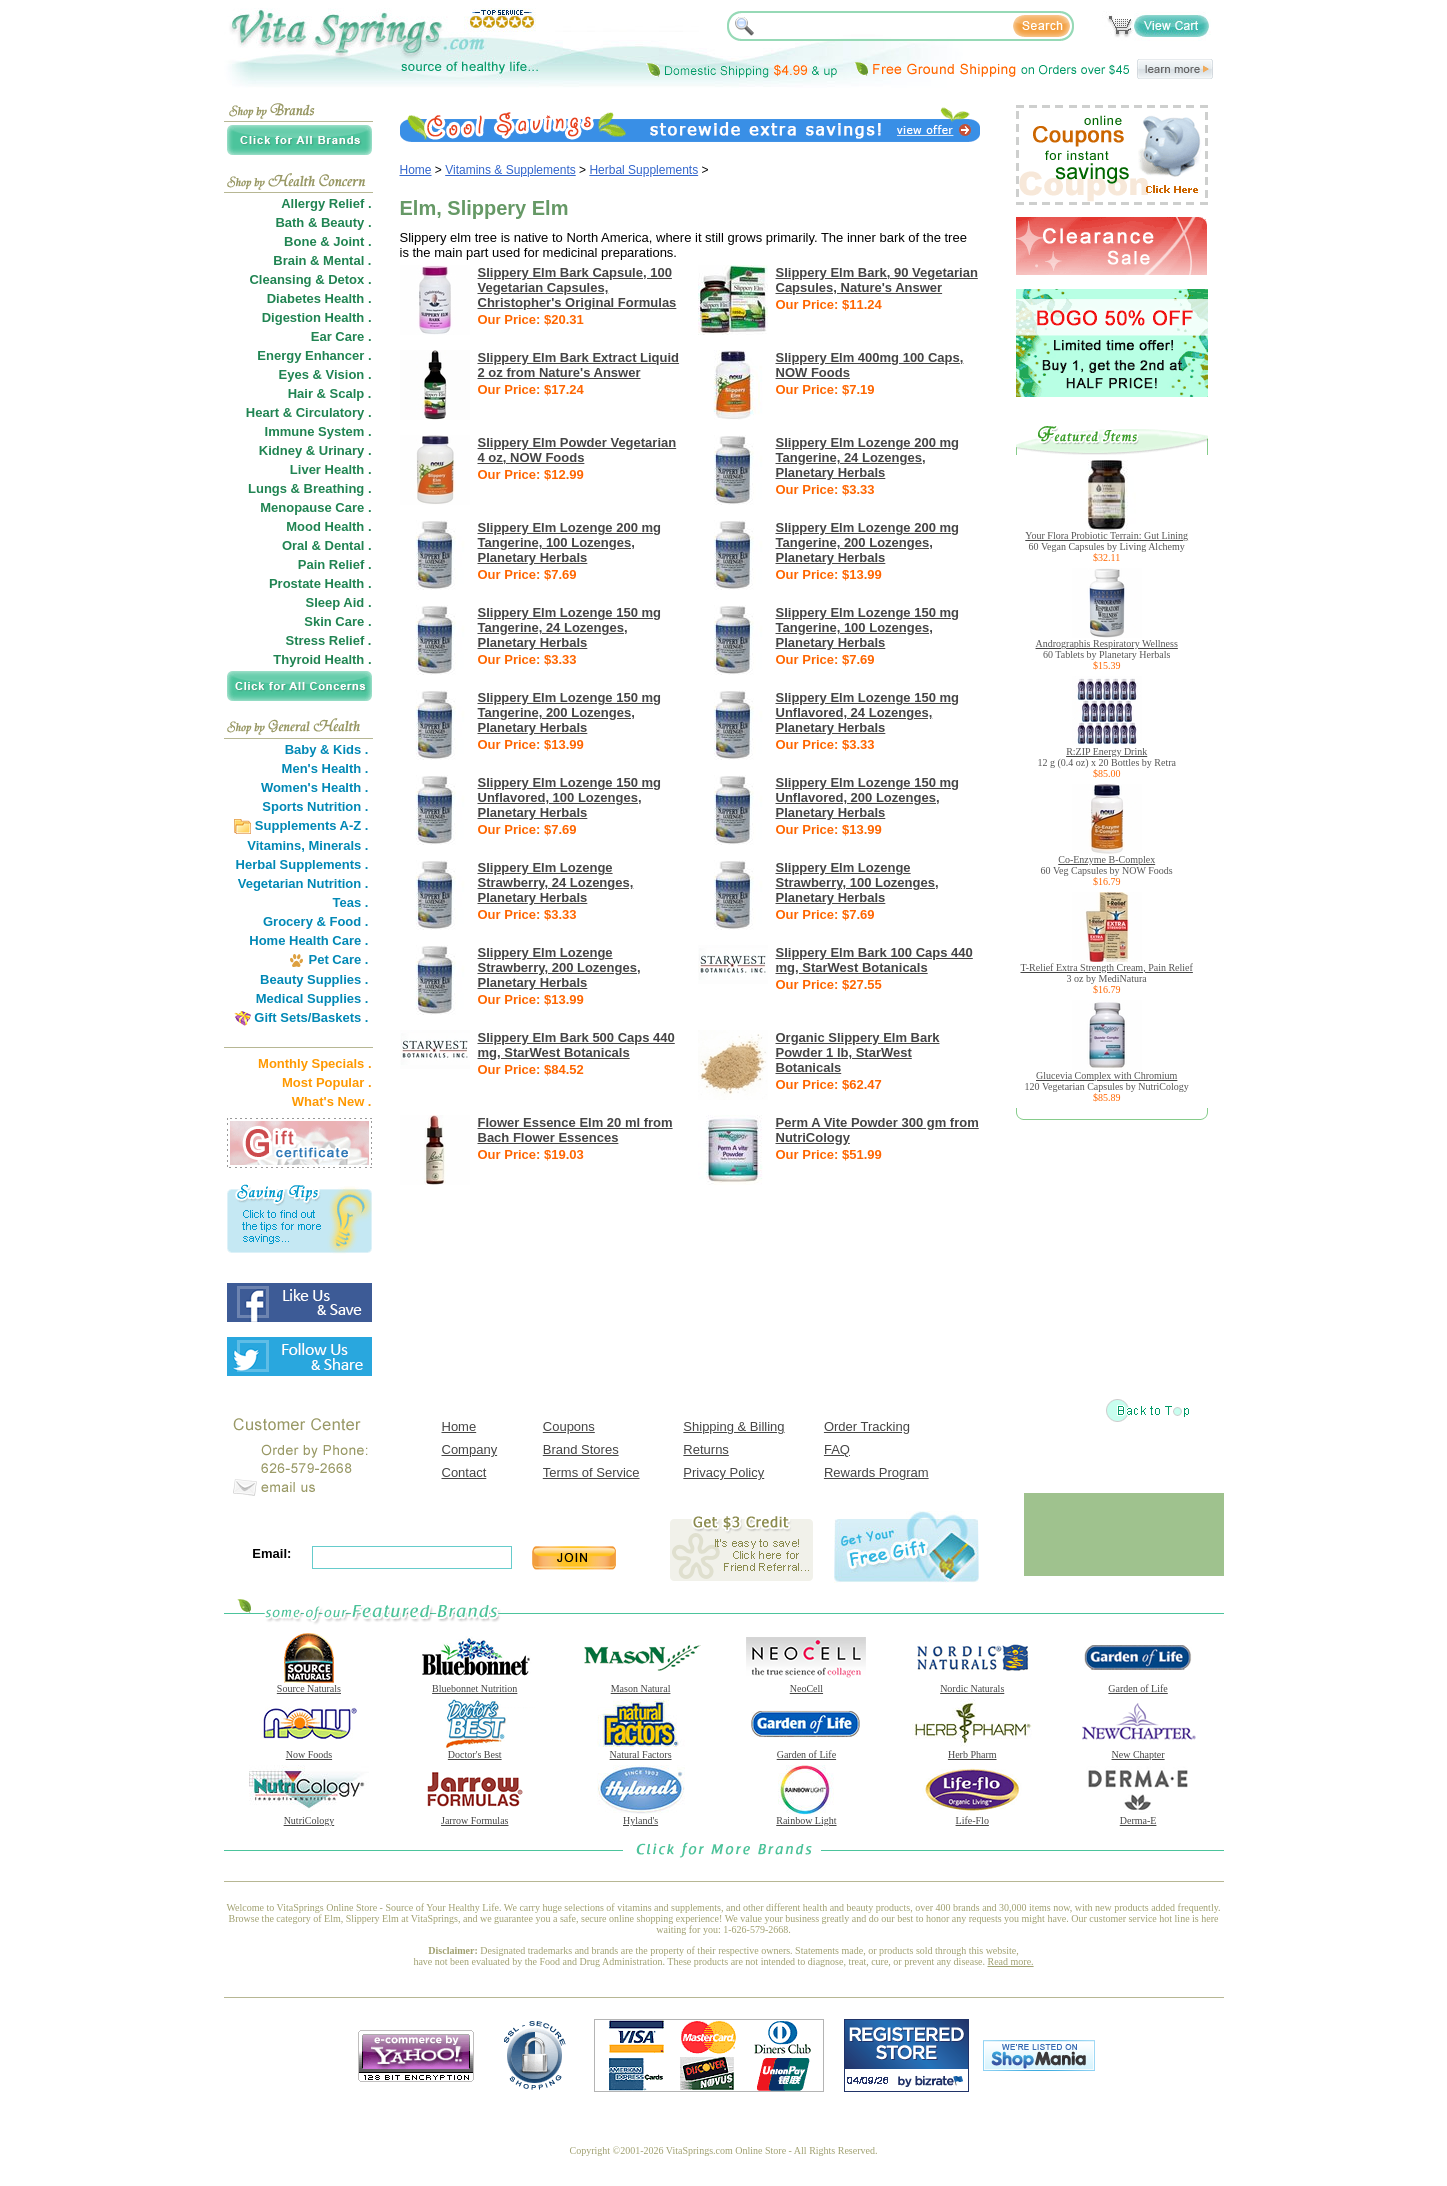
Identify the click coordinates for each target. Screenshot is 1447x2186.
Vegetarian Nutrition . (303, 883)
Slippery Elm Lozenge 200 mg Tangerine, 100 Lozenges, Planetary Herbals (570, 542)
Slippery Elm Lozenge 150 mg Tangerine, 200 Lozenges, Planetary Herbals (570, 712)
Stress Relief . (329, 640)
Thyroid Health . (322, 659)
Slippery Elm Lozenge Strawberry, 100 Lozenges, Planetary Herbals (857, 882)
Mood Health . (328, 526)
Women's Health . (315, 787)
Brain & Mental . (322, 260)
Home (416, 170)
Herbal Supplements (643, 170)
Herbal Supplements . (302, 864)
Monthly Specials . (314, 1063)
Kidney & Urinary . (315, 450)
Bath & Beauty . (323, 222)
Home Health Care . (308, 940)
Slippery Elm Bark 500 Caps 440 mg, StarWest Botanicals (576, 1045)
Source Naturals (309, 1684)
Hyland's (641, 1816)
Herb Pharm (972, 1750)
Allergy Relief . (326, 203)
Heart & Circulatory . (309, 412)
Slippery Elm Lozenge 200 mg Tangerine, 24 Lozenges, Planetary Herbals (868, 457)
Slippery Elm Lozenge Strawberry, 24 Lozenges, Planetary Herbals (556, 882)
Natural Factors (641, 1750)
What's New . (332, 1101)
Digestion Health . (317, 317)
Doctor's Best (475, 1750)
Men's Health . (325, 768)
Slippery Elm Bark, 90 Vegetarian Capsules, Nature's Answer (877, 280)
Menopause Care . (315, 507)
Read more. (1011, 1961)
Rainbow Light (806, 1816)
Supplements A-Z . (312, 825)
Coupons (569, 1426)
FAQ (837, 1449)
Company (470, 1449)
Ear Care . (341, 336)
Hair (300, 393)
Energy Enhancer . (314, 355)
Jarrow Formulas (475, 1816)
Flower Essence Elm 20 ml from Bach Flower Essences (575, 1130)
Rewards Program (876, 1472)
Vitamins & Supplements (510, 170)
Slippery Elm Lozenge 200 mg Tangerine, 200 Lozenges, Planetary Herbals (868, 542)
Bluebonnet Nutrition (475, 1684)
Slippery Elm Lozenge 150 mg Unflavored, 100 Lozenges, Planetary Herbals (570, 797)
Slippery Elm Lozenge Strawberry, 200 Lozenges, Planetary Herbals (559, 967)
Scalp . (351, 393)
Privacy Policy (723, 1472)
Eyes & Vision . (325, 374)
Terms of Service (591, 1472)
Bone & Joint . (327, 241)
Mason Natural (641, 1684)
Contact (464, 1472)
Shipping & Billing (733, 1426)
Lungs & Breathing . (310, 488)
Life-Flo (972, 1816)
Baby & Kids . (327, 749)
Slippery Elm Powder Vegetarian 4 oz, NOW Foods (577, 450)
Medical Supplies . (312, 998)
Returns (706, 1449)
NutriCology (309, 1816)
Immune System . (318, 431)
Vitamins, (276, 845)
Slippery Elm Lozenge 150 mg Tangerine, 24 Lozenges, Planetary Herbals (570, 627)
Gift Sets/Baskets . (311, 1017)
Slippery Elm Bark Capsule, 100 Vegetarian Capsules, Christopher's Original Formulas (577, 287)
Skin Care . (337, 621)
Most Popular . (327, 1082)
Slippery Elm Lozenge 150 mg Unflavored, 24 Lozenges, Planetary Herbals (868, 712)
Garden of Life (1138, 1684)
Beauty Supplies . (314, 979)
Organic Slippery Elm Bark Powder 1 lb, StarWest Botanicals (858, 1052)
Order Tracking (867, 1426)
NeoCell (806, 1684)
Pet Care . (338, 959)
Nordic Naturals (972, 1684)
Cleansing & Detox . (310, 279)
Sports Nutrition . (315, 806)
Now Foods (309, 1750)
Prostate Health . (320, 583)
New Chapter (1138, 1750)
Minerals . (339, 845)
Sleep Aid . (339, 602)
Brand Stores (581, 1449)
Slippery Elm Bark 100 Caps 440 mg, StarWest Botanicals (874, 960)
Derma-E (1138, 1816)
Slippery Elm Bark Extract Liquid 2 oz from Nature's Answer (579, 365)
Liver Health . (331, 469)
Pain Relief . (335, 564)
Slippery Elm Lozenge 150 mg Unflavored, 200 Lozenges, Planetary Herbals (868, 797)
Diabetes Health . (319, 298)
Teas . (351, 902)
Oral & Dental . (327, 545)
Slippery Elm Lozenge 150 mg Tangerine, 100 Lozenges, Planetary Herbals (868, 627)
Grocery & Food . (315, 921)
